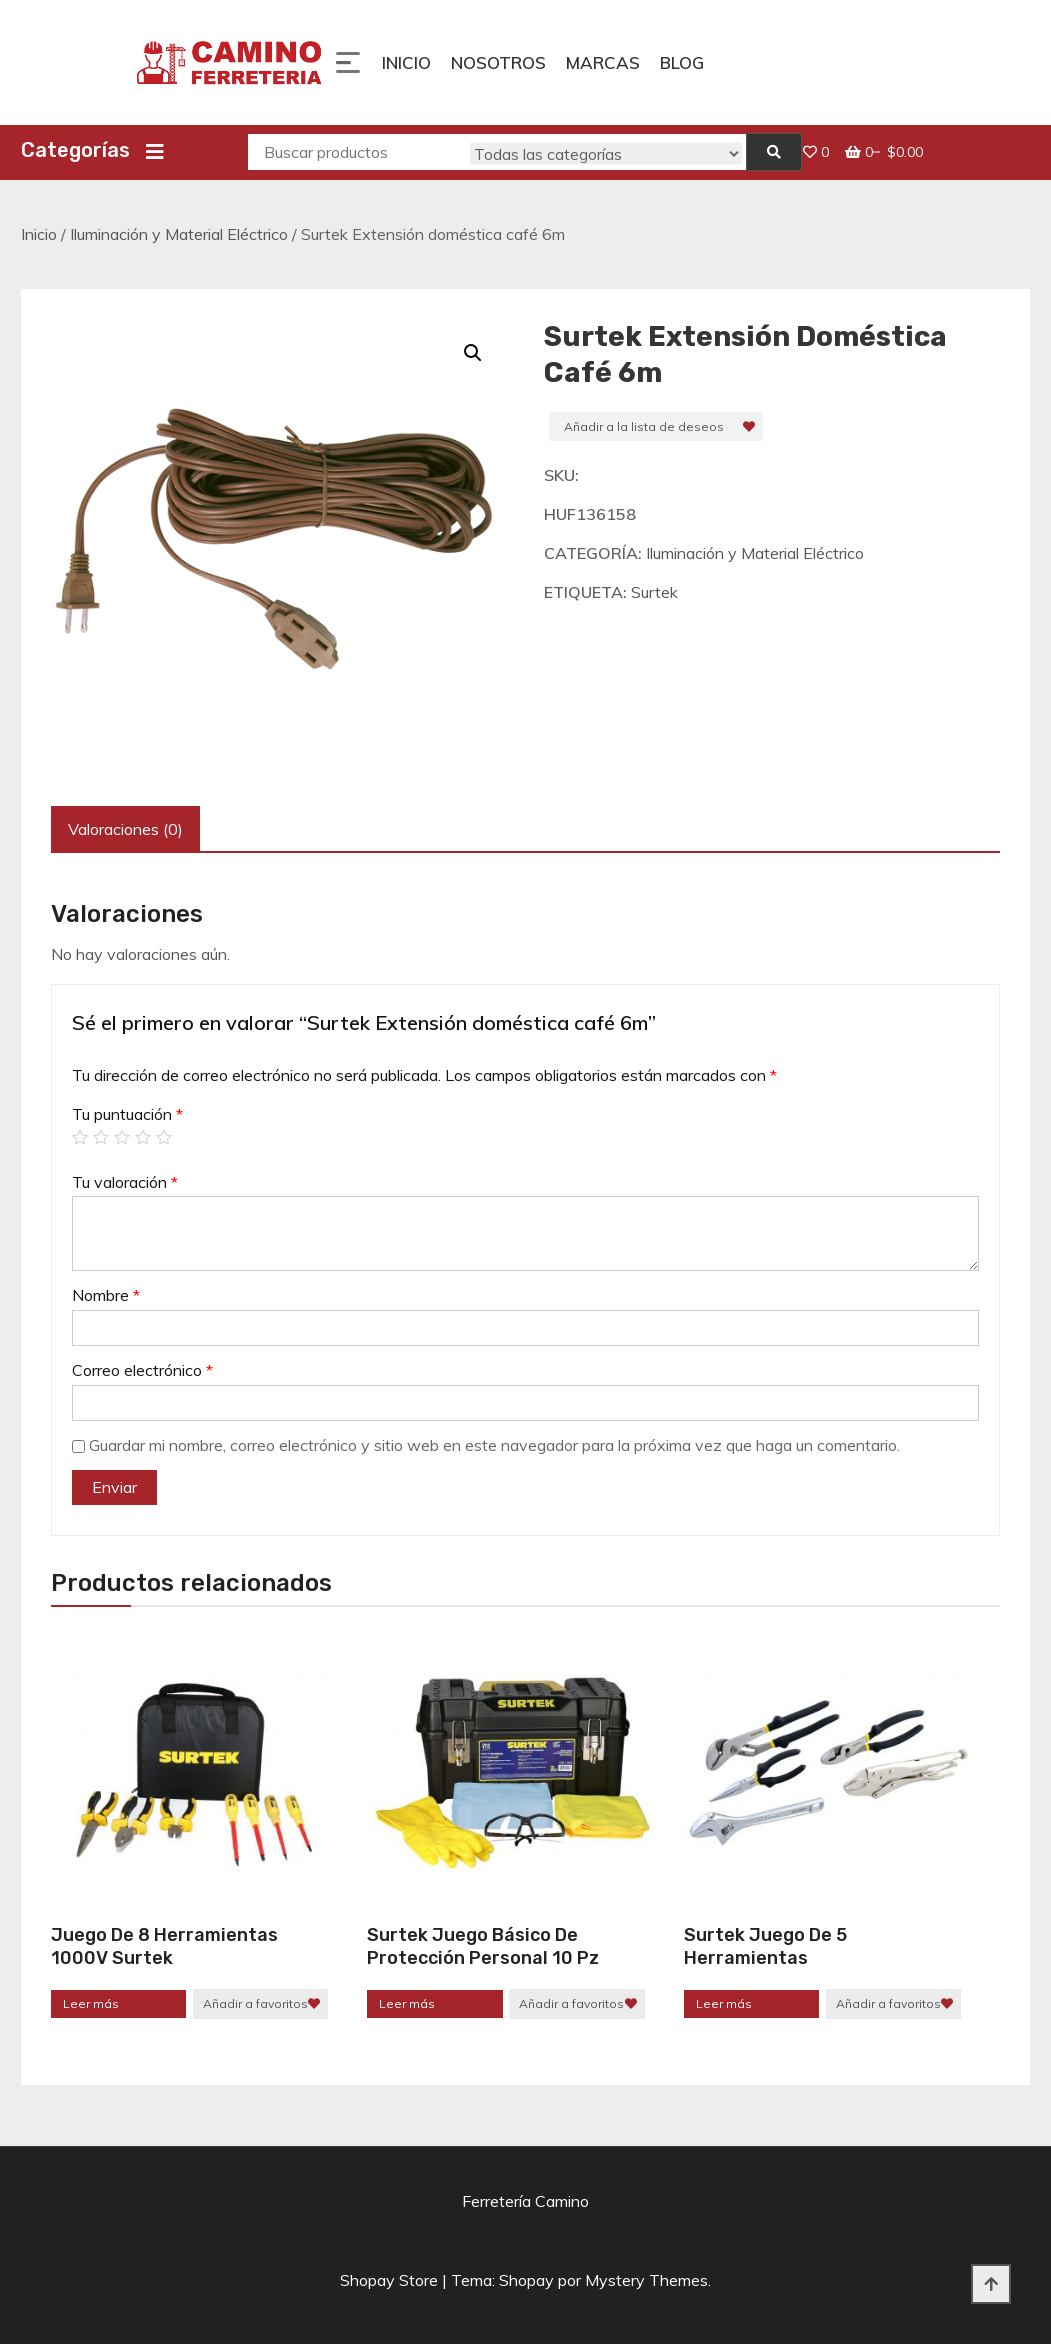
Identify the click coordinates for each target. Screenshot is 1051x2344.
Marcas (603, 62)
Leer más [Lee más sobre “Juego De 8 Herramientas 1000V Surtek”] (91, 2003)
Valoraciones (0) (125, 829)
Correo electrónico (142, 1370)
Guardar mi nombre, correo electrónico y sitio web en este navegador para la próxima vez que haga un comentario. (494, 1445)
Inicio (406, 62)
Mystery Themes (646, 2280)
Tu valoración (125, 1182)
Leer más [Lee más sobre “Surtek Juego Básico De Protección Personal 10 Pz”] (407, 2003)
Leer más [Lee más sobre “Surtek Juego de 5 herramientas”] (724, 2003)
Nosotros (498, 62)
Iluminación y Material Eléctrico (179, 234)
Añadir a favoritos (255, 2003)
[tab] (125, 829)
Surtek (654, 592)
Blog (682, 62)
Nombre (106, 1295)
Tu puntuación (127, 1114)
